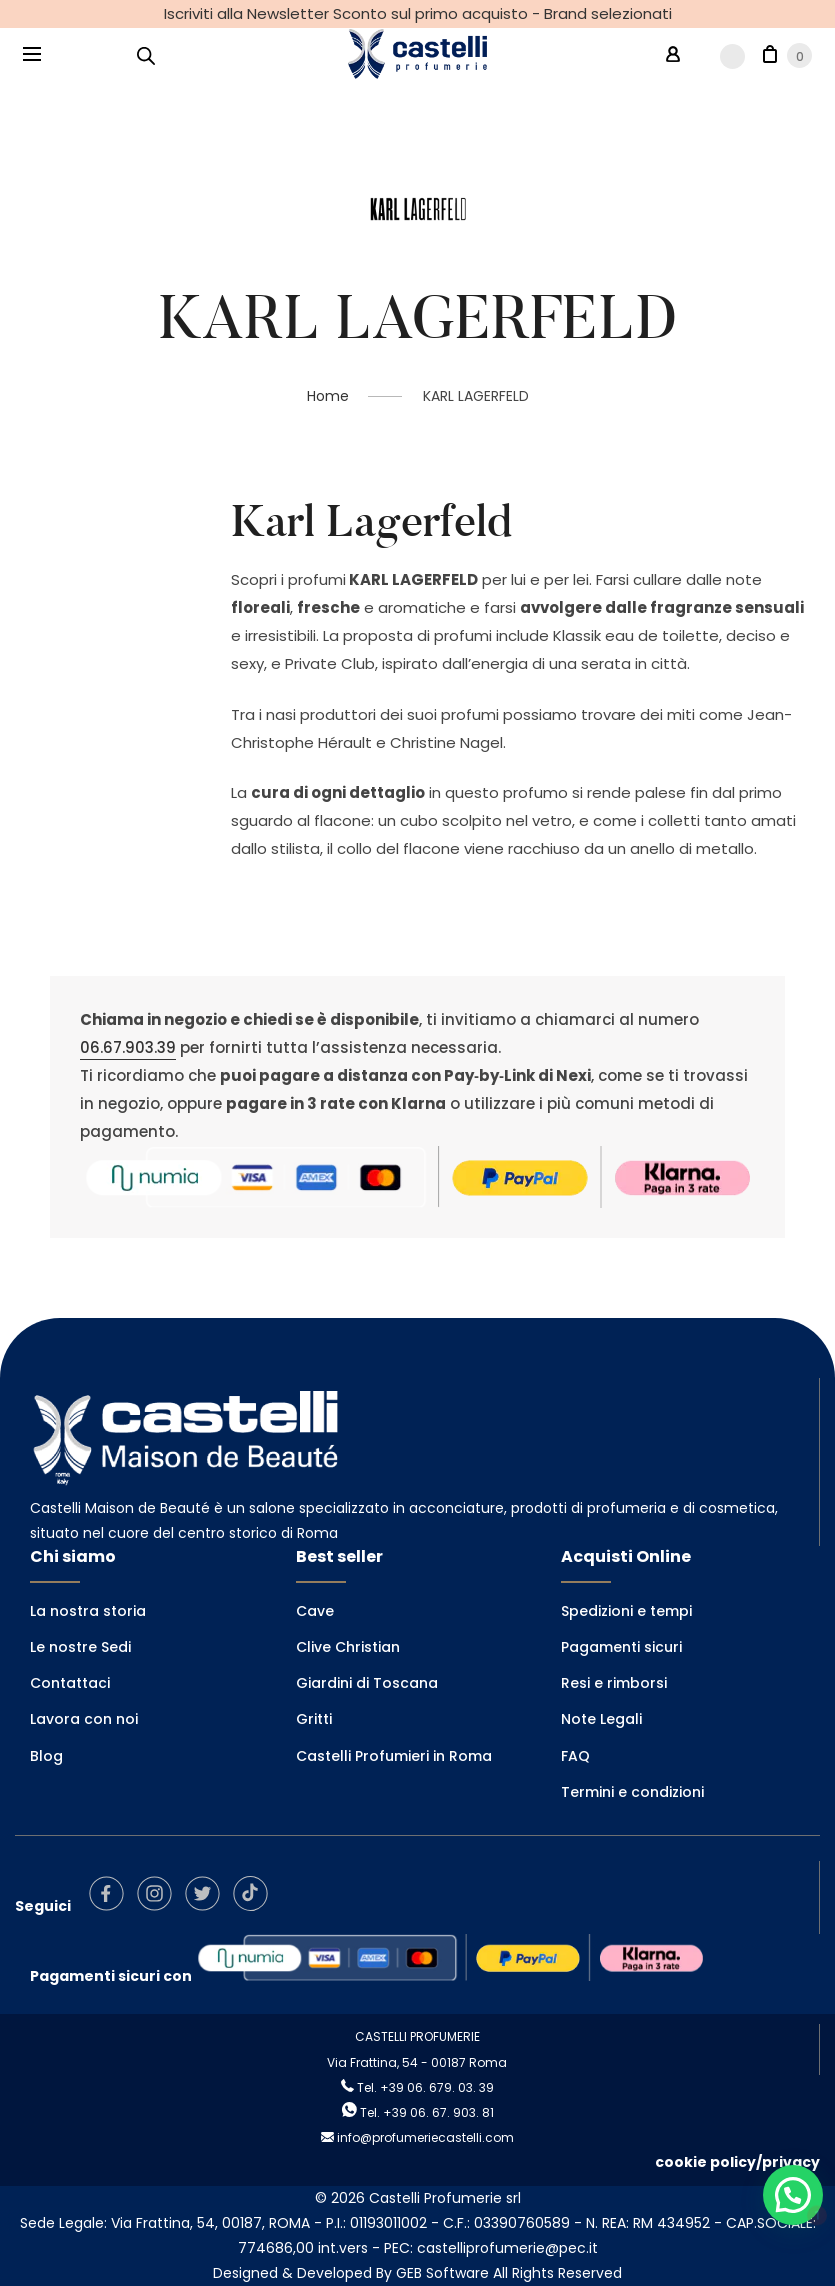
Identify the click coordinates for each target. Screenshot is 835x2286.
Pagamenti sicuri (621, 1647)
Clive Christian (348, 1647)
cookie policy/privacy (737, 2162)
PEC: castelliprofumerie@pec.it (491, 2248)
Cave (315, 1611)
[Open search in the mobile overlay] (146, 55)
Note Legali (601, 1719)
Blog (46, 1756)
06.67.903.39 (128, 1047)
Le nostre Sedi (80, 1647)
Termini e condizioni (632, 1792)
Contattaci (70, 1683)
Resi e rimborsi (614, 1683)
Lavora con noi (84, 1719)
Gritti (314, 1719)
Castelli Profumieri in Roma (394, 1756)
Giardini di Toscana (367, 1683)
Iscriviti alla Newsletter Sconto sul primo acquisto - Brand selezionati (418, 13)
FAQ (575, 1756)
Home (328, 396)
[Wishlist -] (721, 55)
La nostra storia (88, 1611)
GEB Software (442, 2273)
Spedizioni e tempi (626, 1611)
